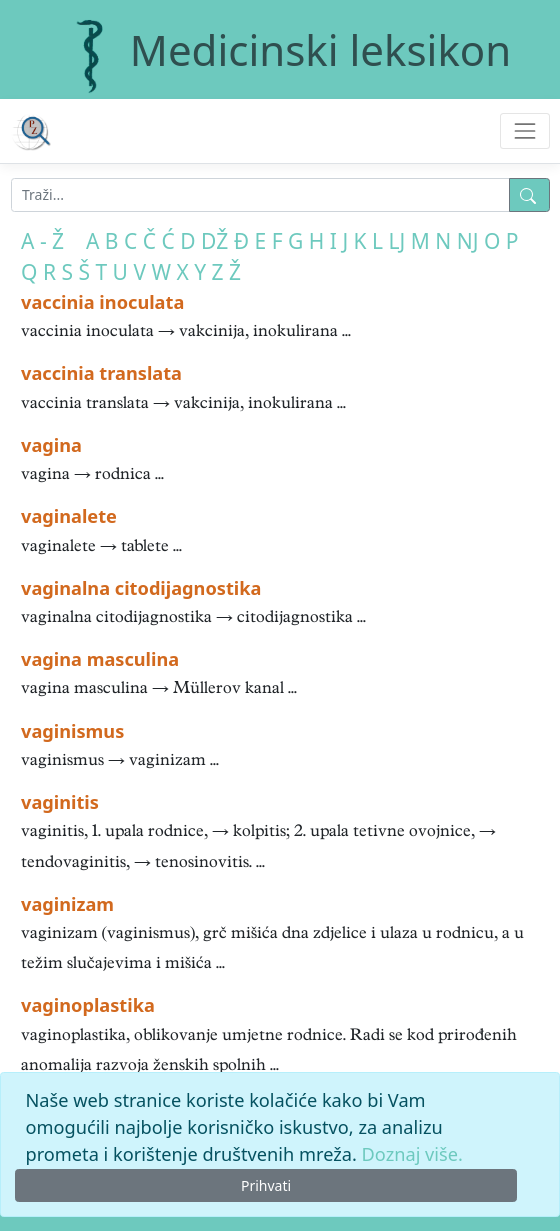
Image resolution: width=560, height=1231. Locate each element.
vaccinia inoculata (102, 302)
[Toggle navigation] (524, 130)
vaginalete (69, 516)
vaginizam (67, 904)
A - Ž (42, 241)
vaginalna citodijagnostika (141, 588)
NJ (468, 241)
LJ (397, 241)
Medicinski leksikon (320, 49)
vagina (51, 445)
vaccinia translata (101, 373)
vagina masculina (100, 659)
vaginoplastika (88, 1005)
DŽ (214, 241)
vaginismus (72, 731)
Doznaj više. (412, 1154)
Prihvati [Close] (266, 1185)
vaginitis (60, 802)
